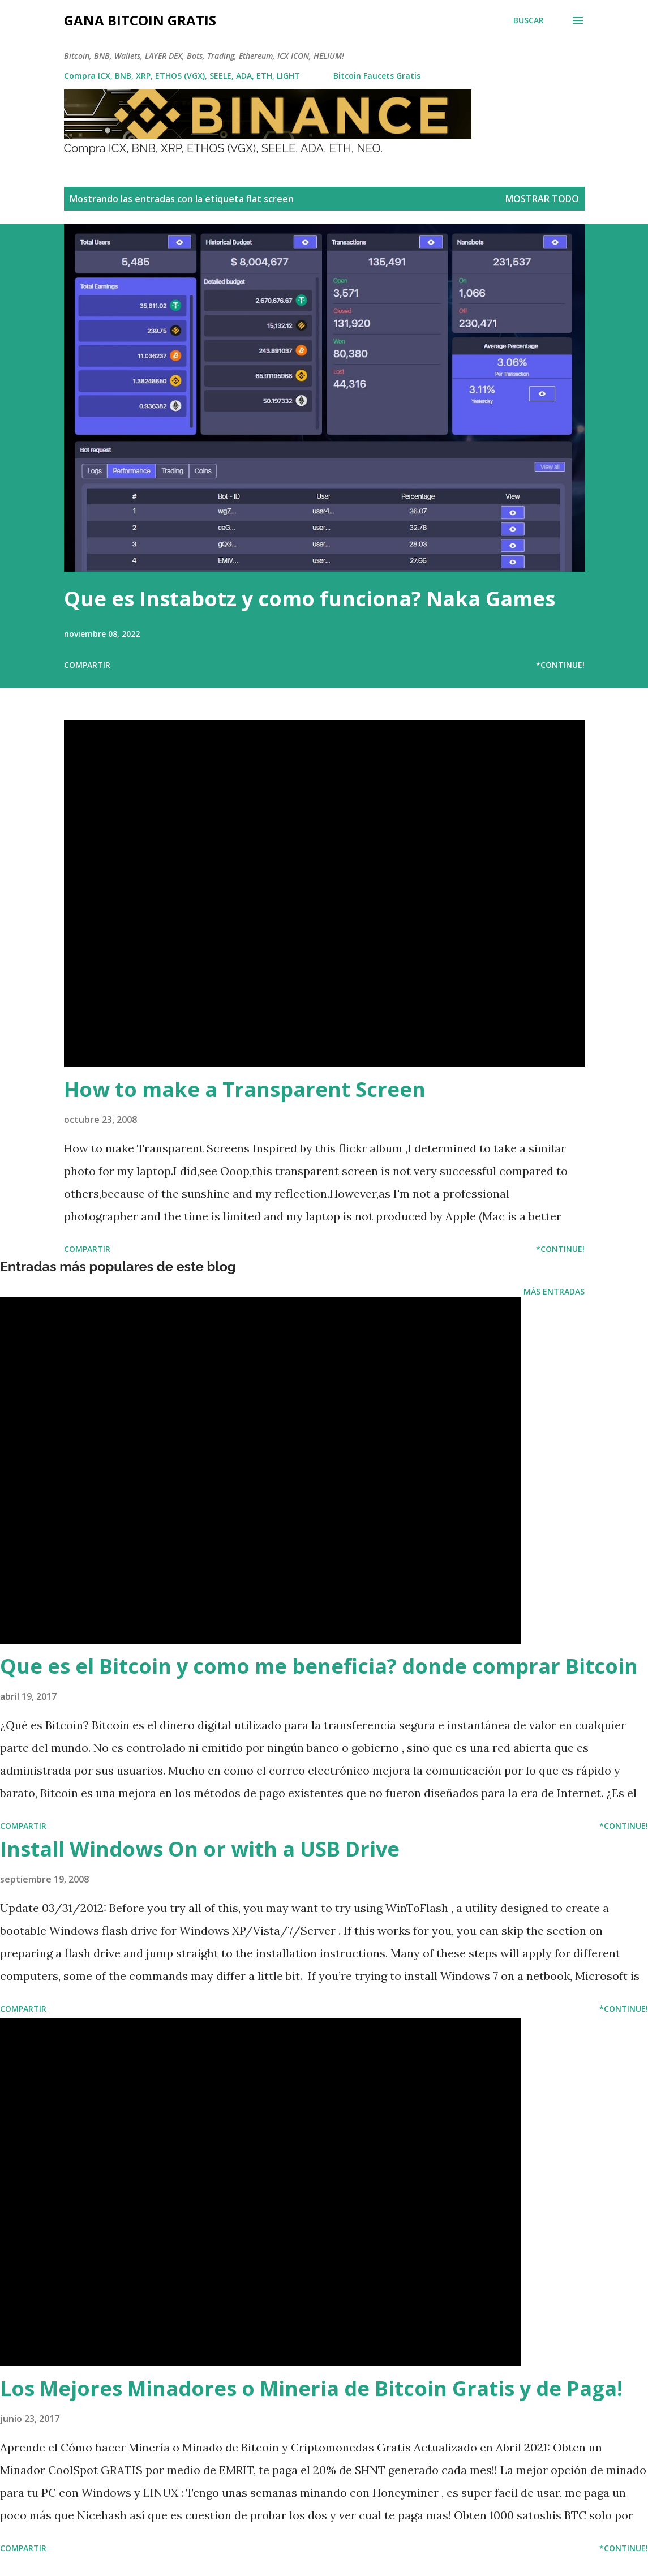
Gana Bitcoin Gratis (140, 20)
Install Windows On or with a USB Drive (200, 1849)
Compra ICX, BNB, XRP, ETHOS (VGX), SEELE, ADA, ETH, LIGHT (182, 75)
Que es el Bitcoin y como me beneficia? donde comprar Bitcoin (319, 1666)
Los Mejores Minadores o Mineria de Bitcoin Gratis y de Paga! (311, 2388)
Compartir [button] (87, 664)
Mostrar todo (542, 198)
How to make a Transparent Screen (245, 1089)
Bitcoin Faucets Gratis (376, 75)
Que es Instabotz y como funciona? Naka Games (309, 598)
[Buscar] (528, 20)
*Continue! (560, 664)
